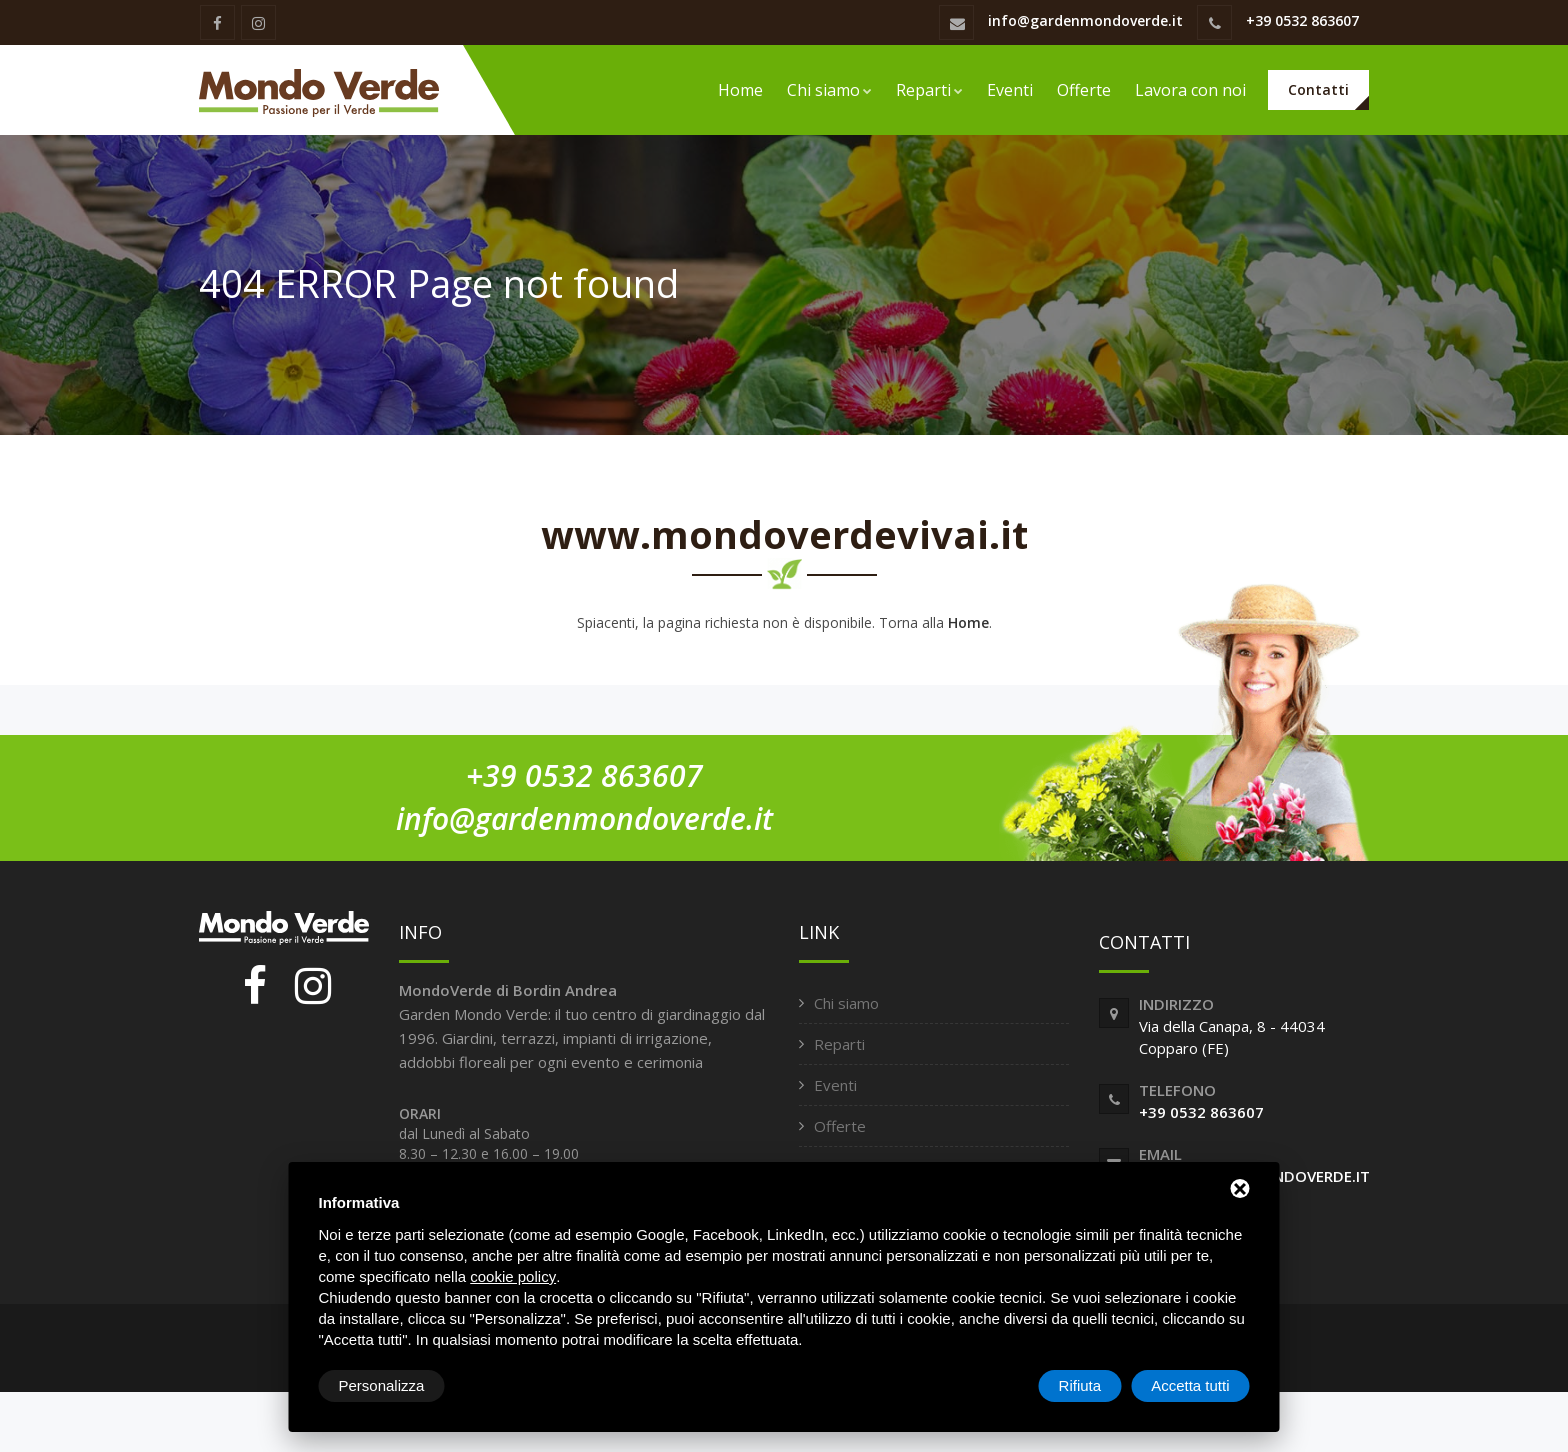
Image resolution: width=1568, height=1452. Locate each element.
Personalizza (382, 1385)
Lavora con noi (1190, 90)
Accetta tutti (1190, 1385)
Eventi (1010, 90)
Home (740, 90)
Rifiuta (1080, 1385)
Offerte (1084, 90)
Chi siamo (829, 90)
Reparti (929, 90)
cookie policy (513, 1276)
